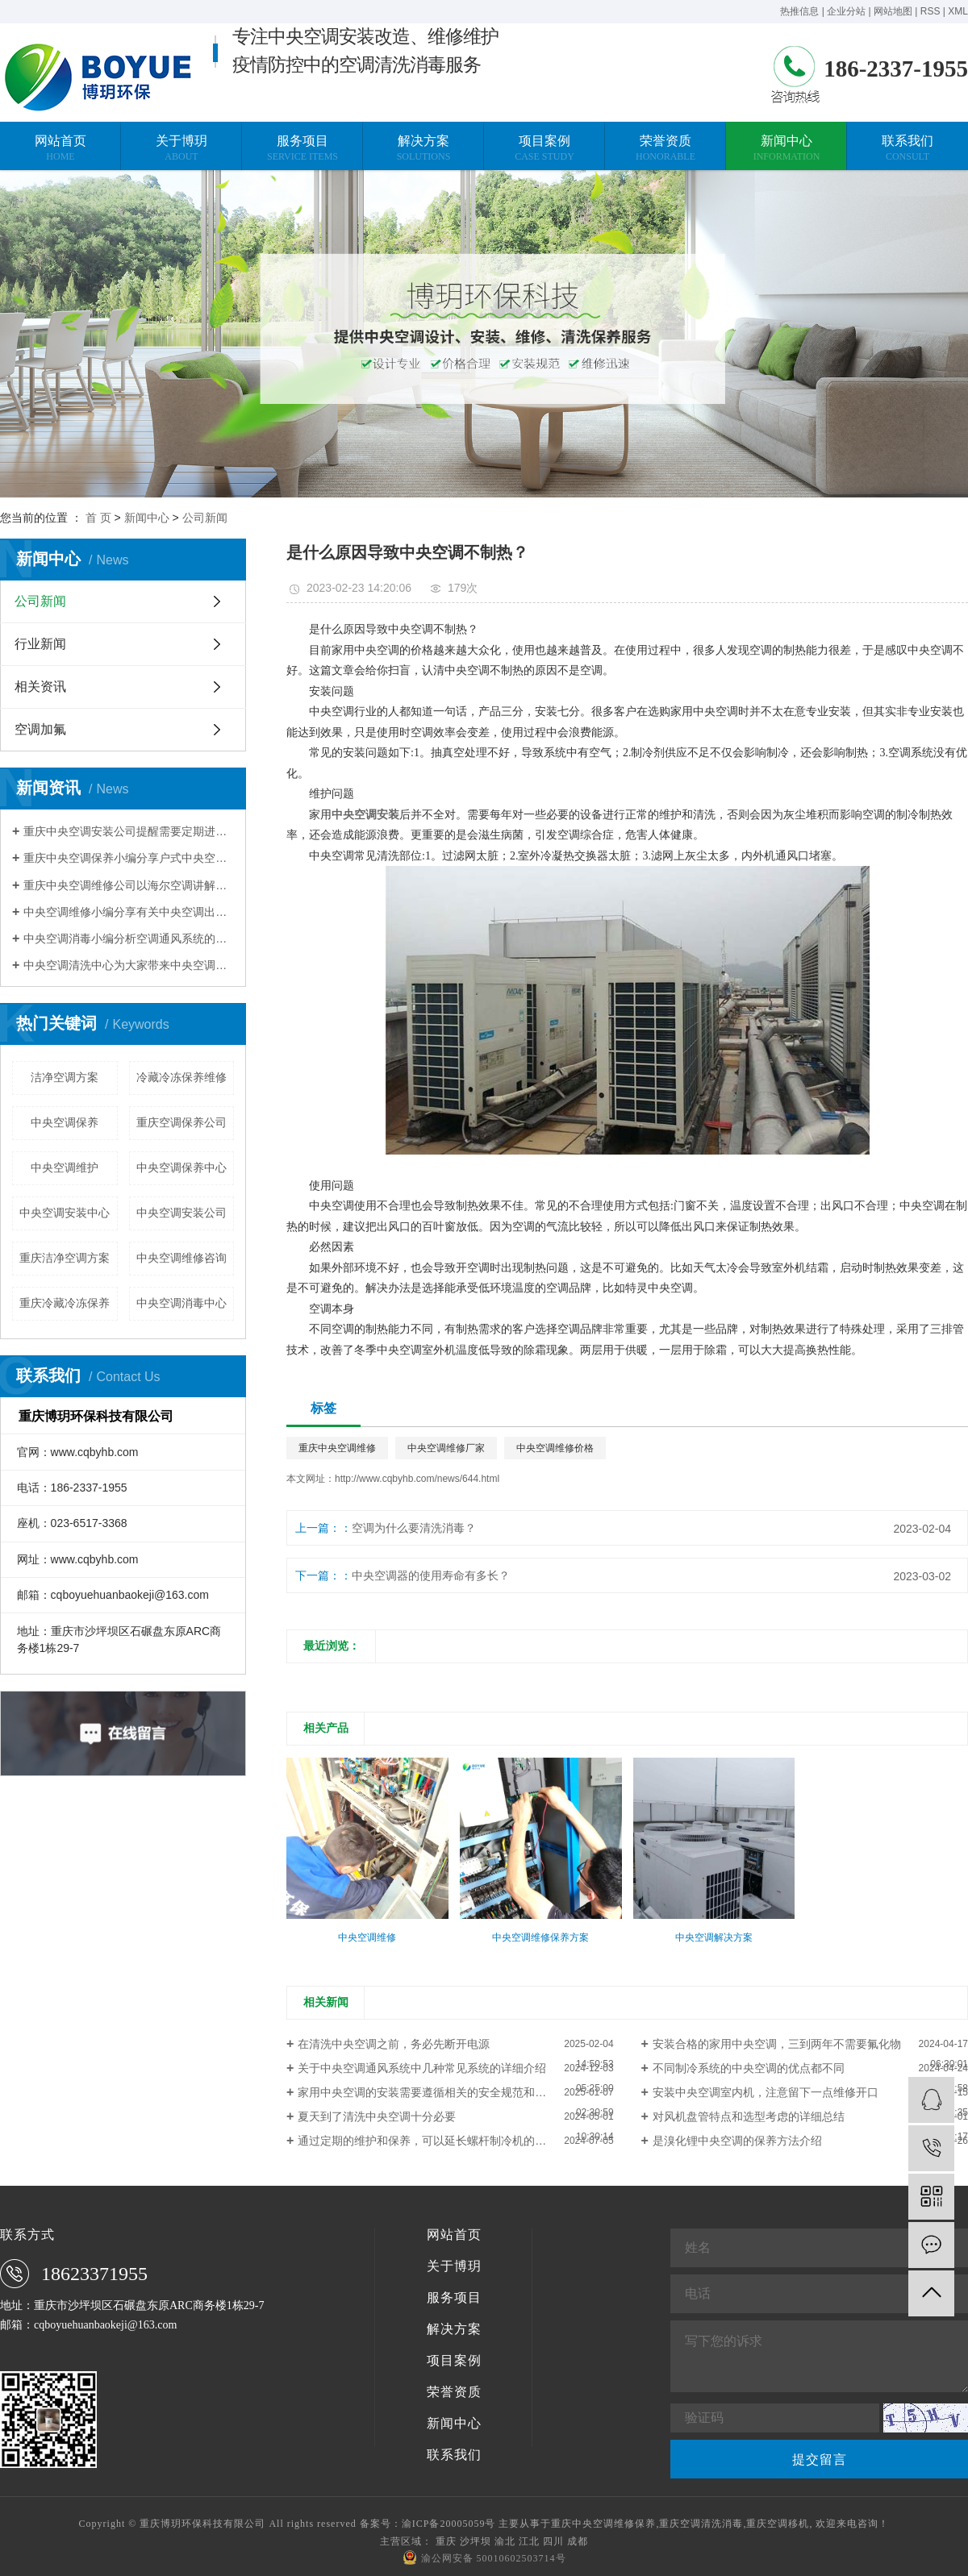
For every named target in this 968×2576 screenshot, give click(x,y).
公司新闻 (204, 517)
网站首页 (454, 2235)
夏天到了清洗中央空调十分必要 (377, 2116)
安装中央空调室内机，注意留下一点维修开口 (765, 2092)
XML (958, 11)
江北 (529, 2541)
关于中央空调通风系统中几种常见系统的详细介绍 (422, 2068)
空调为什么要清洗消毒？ (414, 1527)
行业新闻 (40, 644)
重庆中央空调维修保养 (603, 2523)
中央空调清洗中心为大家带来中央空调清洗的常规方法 (128, 965)
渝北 (504, 2541)
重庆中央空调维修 (337, 1448)
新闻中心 (146, 517)
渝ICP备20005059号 (449, 2523)
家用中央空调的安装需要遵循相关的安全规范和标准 (427, 2092)
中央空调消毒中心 (181, 1302)
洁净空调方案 (64, 1077)
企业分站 (846, 11)
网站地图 (893, 11)
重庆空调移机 (777, 2523)
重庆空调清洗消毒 (701, 2523)
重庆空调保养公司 (181, 1122)
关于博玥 (454, 2266)
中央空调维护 (64, 1167)
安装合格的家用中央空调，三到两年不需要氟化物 (777, 2043)
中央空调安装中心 (64, 1212)
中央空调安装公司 (181, 1212)
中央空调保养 (64, 1122)
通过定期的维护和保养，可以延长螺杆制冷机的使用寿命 (439, 2140)
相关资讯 (40, 686)
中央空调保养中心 (181, 1167)
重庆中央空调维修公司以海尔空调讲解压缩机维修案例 (128, 885)
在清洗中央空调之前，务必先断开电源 (394, 2043)
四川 (553, 2541)
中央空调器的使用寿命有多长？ (431, 1575)
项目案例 (454, 2360)
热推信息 (799, 11)
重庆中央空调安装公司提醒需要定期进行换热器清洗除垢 (128, 831)
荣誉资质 (454, 2392)
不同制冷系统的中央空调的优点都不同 (749, 2068)
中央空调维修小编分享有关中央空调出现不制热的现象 (128, 911)
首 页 (98, 517)
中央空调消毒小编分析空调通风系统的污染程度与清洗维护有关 (128, 938)
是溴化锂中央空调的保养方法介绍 (737, 2140)
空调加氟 (40, 729)
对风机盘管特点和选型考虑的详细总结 (749, 2116)
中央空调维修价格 (555, 1448)
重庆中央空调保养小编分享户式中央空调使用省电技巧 (128, 857)
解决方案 (454, 2329)
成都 (577, 2541)
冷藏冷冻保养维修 (181, 1077)
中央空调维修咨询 (181, 1257)
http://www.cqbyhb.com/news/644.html (417, 1478)
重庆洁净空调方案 (64, 1257)
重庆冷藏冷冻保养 (64, 1302)
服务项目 (454, 2297)
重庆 (446, 2541)
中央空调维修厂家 (446, 1448)
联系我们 (454, 2455)
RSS (930, 11)
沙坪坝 (475, 2541)
